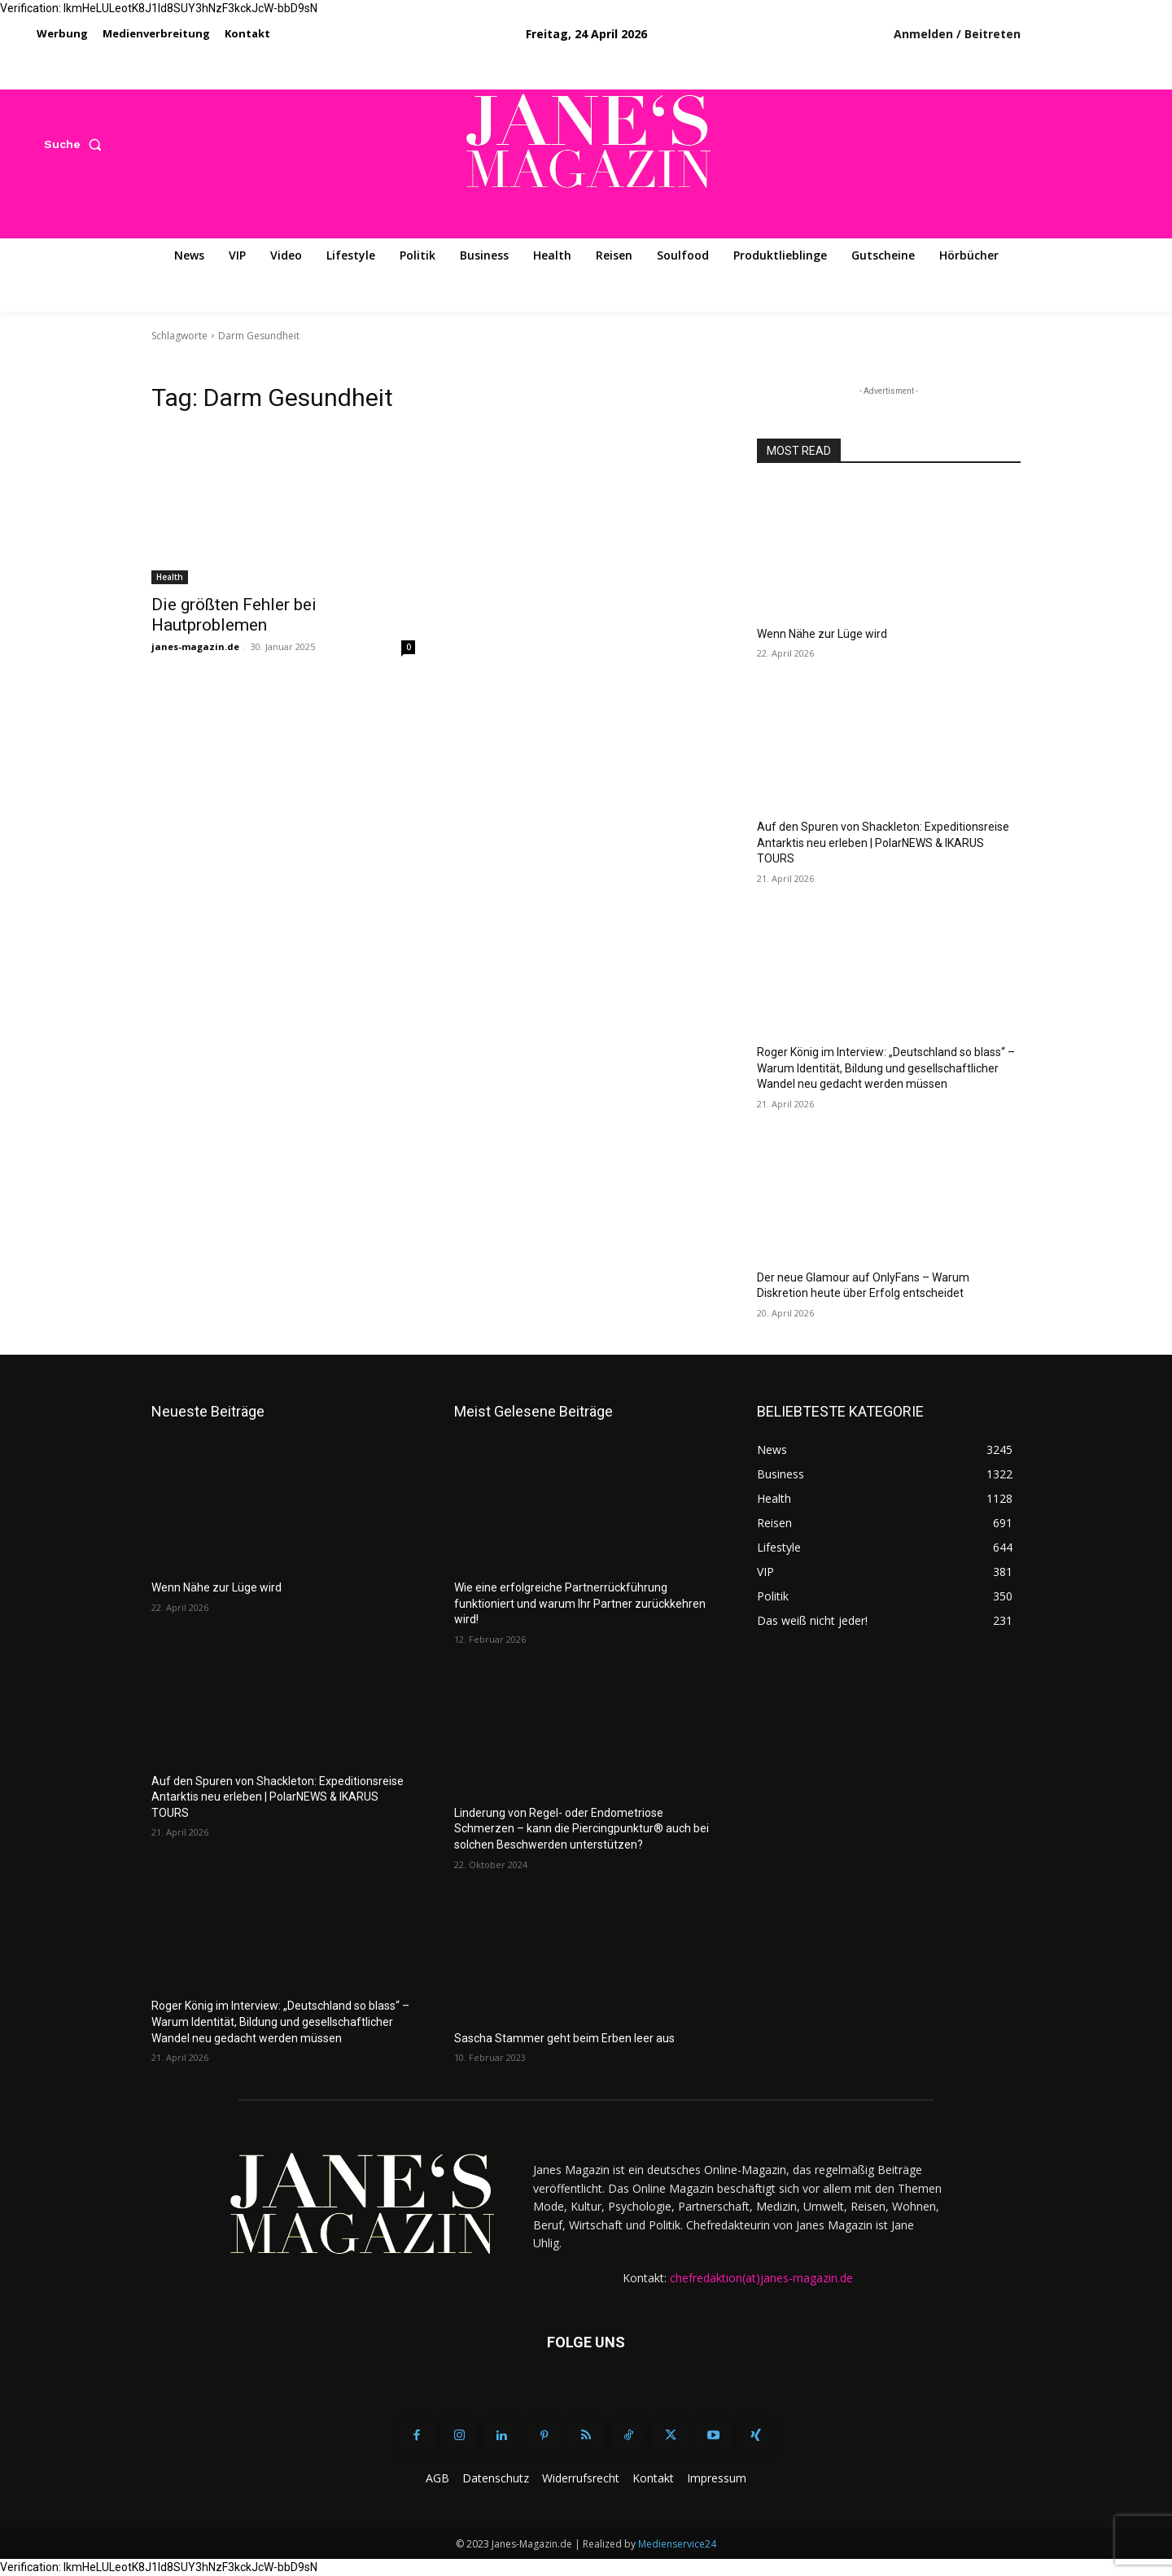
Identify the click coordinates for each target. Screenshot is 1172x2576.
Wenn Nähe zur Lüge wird (822, 633)
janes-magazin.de (195, 646)
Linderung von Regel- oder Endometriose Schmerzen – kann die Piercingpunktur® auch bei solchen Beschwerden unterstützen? (581, 1828)
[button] (76, 144)
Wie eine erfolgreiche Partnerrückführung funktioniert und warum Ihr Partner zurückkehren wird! (580, 1603)
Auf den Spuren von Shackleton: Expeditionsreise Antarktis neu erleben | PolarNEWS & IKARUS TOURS (883, 842)
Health (169, 577)
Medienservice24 (677, 2544)
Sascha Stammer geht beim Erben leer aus (564, 2038)
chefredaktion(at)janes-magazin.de (761, 2278)
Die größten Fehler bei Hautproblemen (234, 615)
